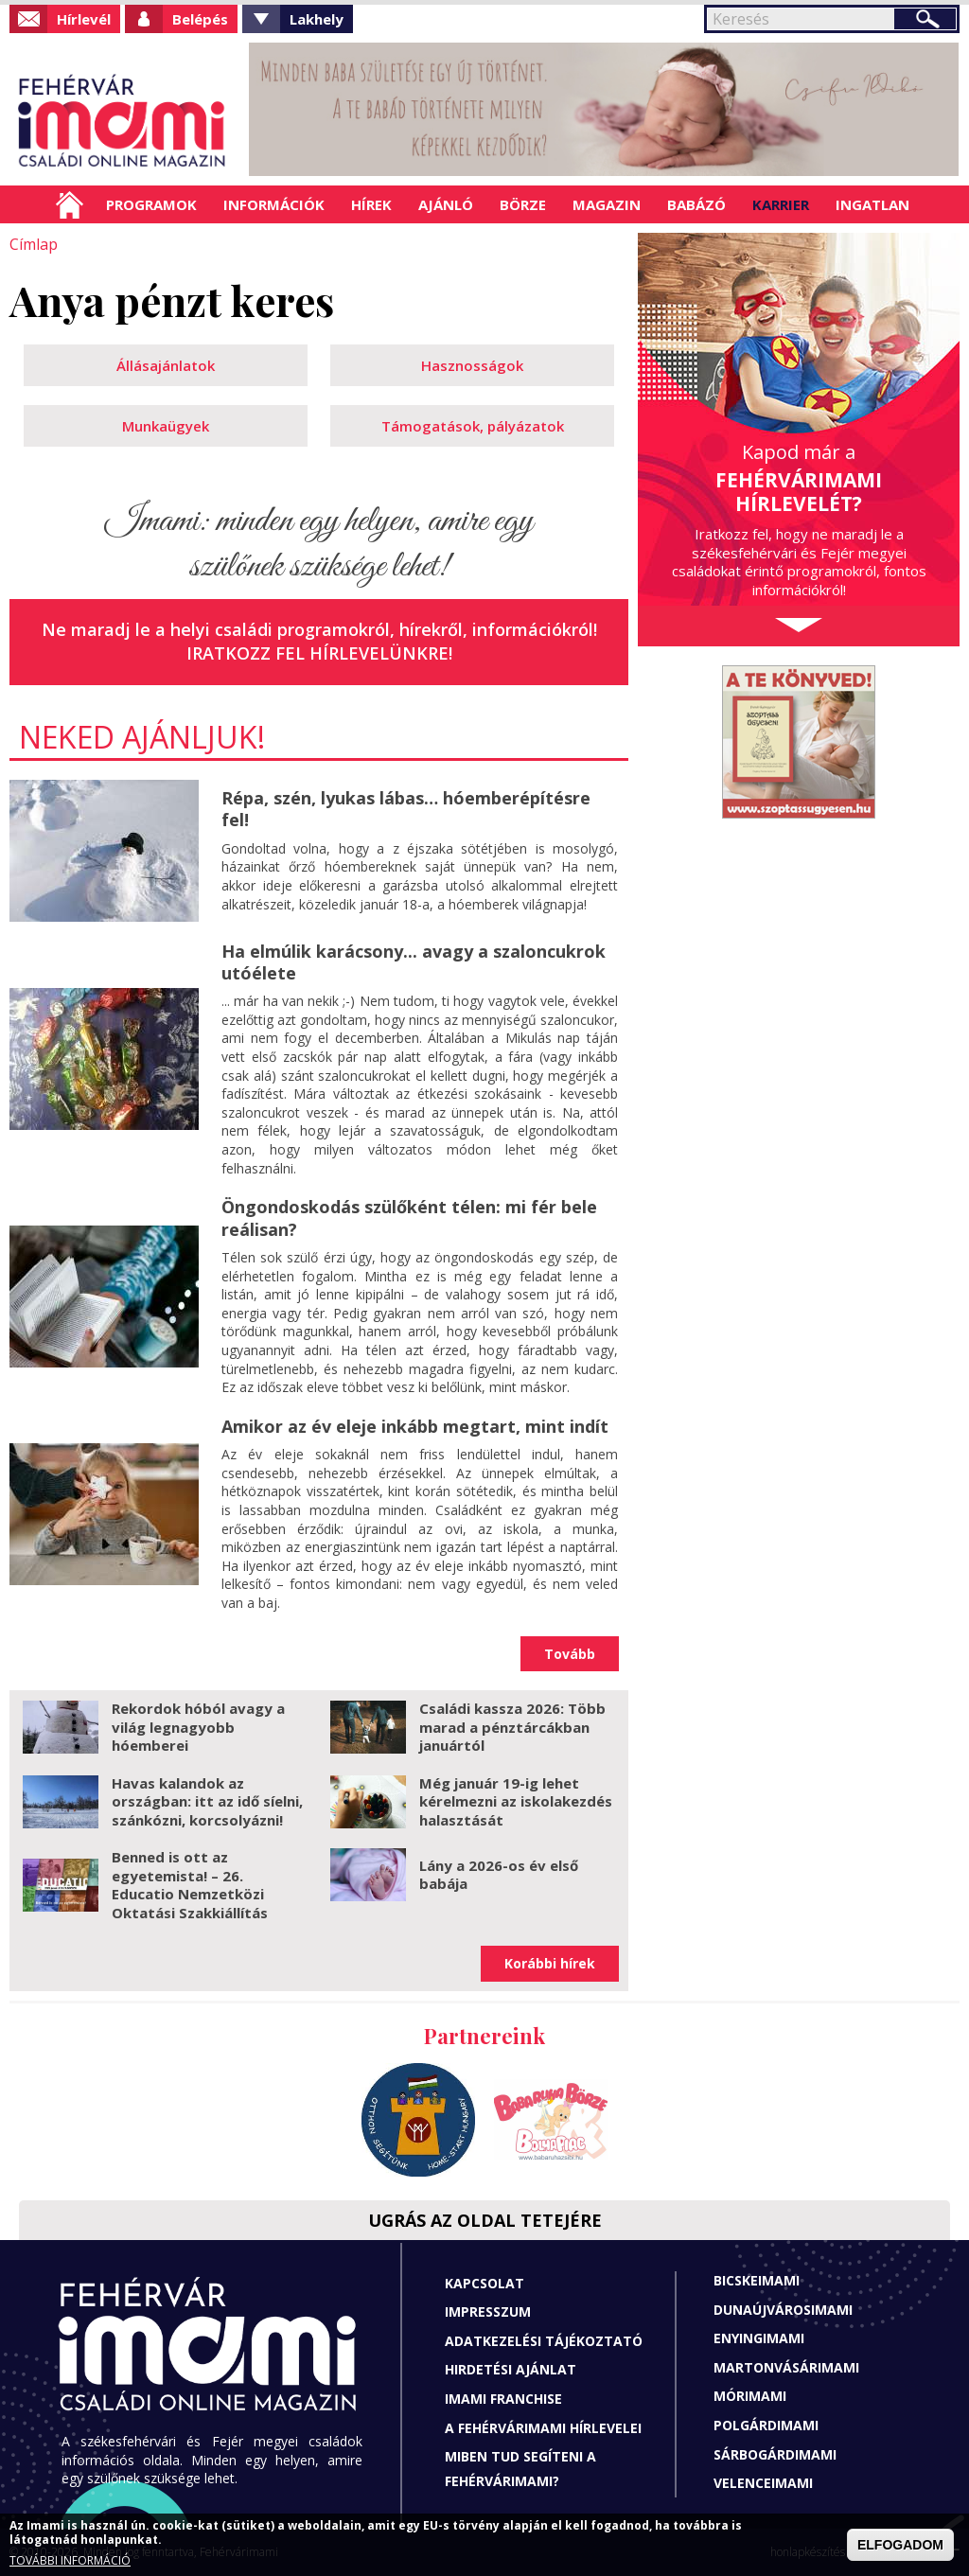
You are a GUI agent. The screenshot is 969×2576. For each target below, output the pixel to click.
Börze (523, 204)
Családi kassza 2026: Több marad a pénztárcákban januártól (512, 1727)
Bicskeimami (757, 2280)
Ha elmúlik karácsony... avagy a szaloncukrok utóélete (413, 961)
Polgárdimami (766, 2425)
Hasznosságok (472, 365)
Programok (151, 204)
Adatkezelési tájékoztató (544, 2341)
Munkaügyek (165, 425)
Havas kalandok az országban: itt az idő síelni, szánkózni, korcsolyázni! (207, 1800)
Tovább (569, 1653)
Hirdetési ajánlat (510, 2369)
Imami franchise (503, 2399)
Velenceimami (763, 2483)
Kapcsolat (484, 2282)
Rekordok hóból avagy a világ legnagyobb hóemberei (198, 1727)
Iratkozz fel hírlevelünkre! (319, 653)
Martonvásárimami (786, 2367)
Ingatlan (872, 204)
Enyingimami (759, 2338)
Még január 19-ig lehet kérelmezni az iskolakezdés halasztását (515, 1800)
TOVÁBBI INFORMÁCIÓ (70, 2560)
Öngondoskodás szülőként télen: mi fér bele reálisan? (409, 1217)
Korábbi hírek (549, 1963)
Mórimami (750, 2396)
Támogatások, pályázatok (472, 425)
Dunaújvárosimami (783, 2310)
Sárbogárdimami (775, 2453)
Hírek (371, 204)
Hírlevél (84, 18)
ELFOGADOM (900, 2544)
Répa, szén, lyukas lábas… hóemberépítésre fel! (405, 808)
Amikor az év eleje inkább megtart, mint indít (414, 1426)
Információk (274, 204)
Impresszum (488, 2311)
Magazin (607, 204)
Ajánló (445, 204)
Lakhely (317, 18)
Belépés (200, 18)
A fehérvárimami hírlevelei (543, 2427)
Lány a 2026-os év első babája (498, 1874)
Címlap (69, 204)
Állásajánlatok (165, 365)
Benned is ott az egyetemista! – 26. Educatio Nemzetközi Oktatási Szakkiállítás (190, 1884)
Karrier (780, 204)
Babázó (696, 204)
